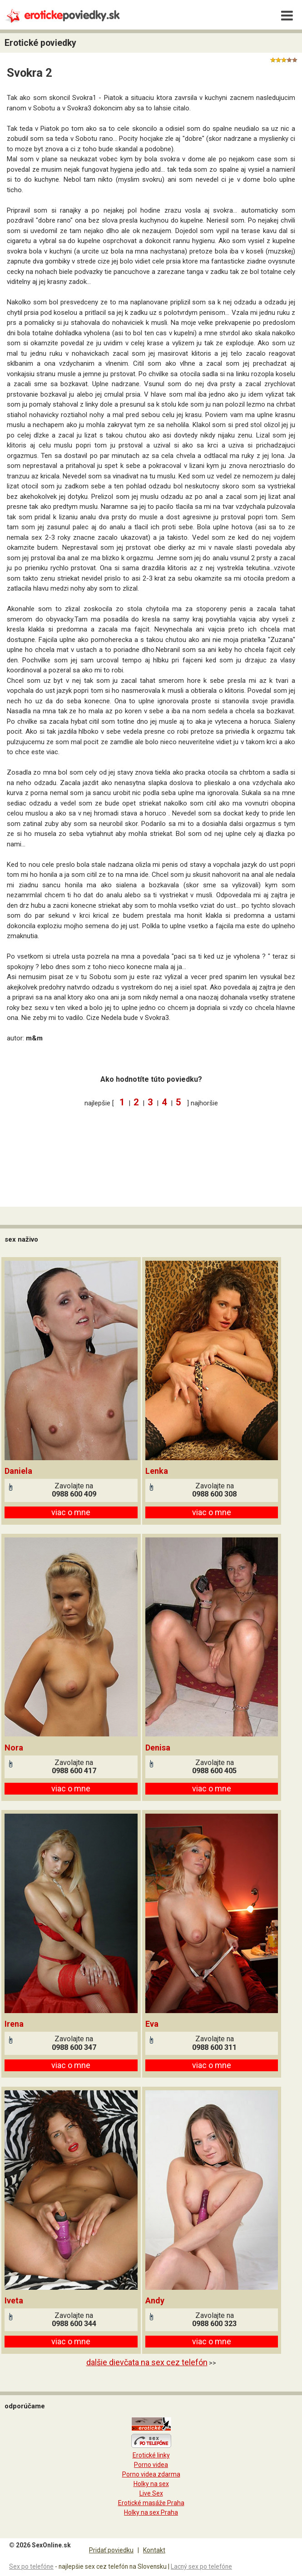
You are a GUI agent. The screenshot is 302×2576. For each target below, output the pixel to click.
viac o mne (70, 1512)
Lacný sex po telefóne (201, 2566)
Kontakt (154, 2550)
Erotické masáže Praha (151, 2502)
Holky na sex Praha (151, 2512)
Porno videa (151, 2464)
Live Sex (151, 2493)
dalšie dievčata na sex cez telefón (147, 2362)
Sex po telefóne (31, 2566)
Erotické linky (151, 2455)
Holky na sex (151, 2483)
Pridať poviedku (111, 2550)
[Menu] (287, 16)
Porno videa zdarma (151, 2474)
